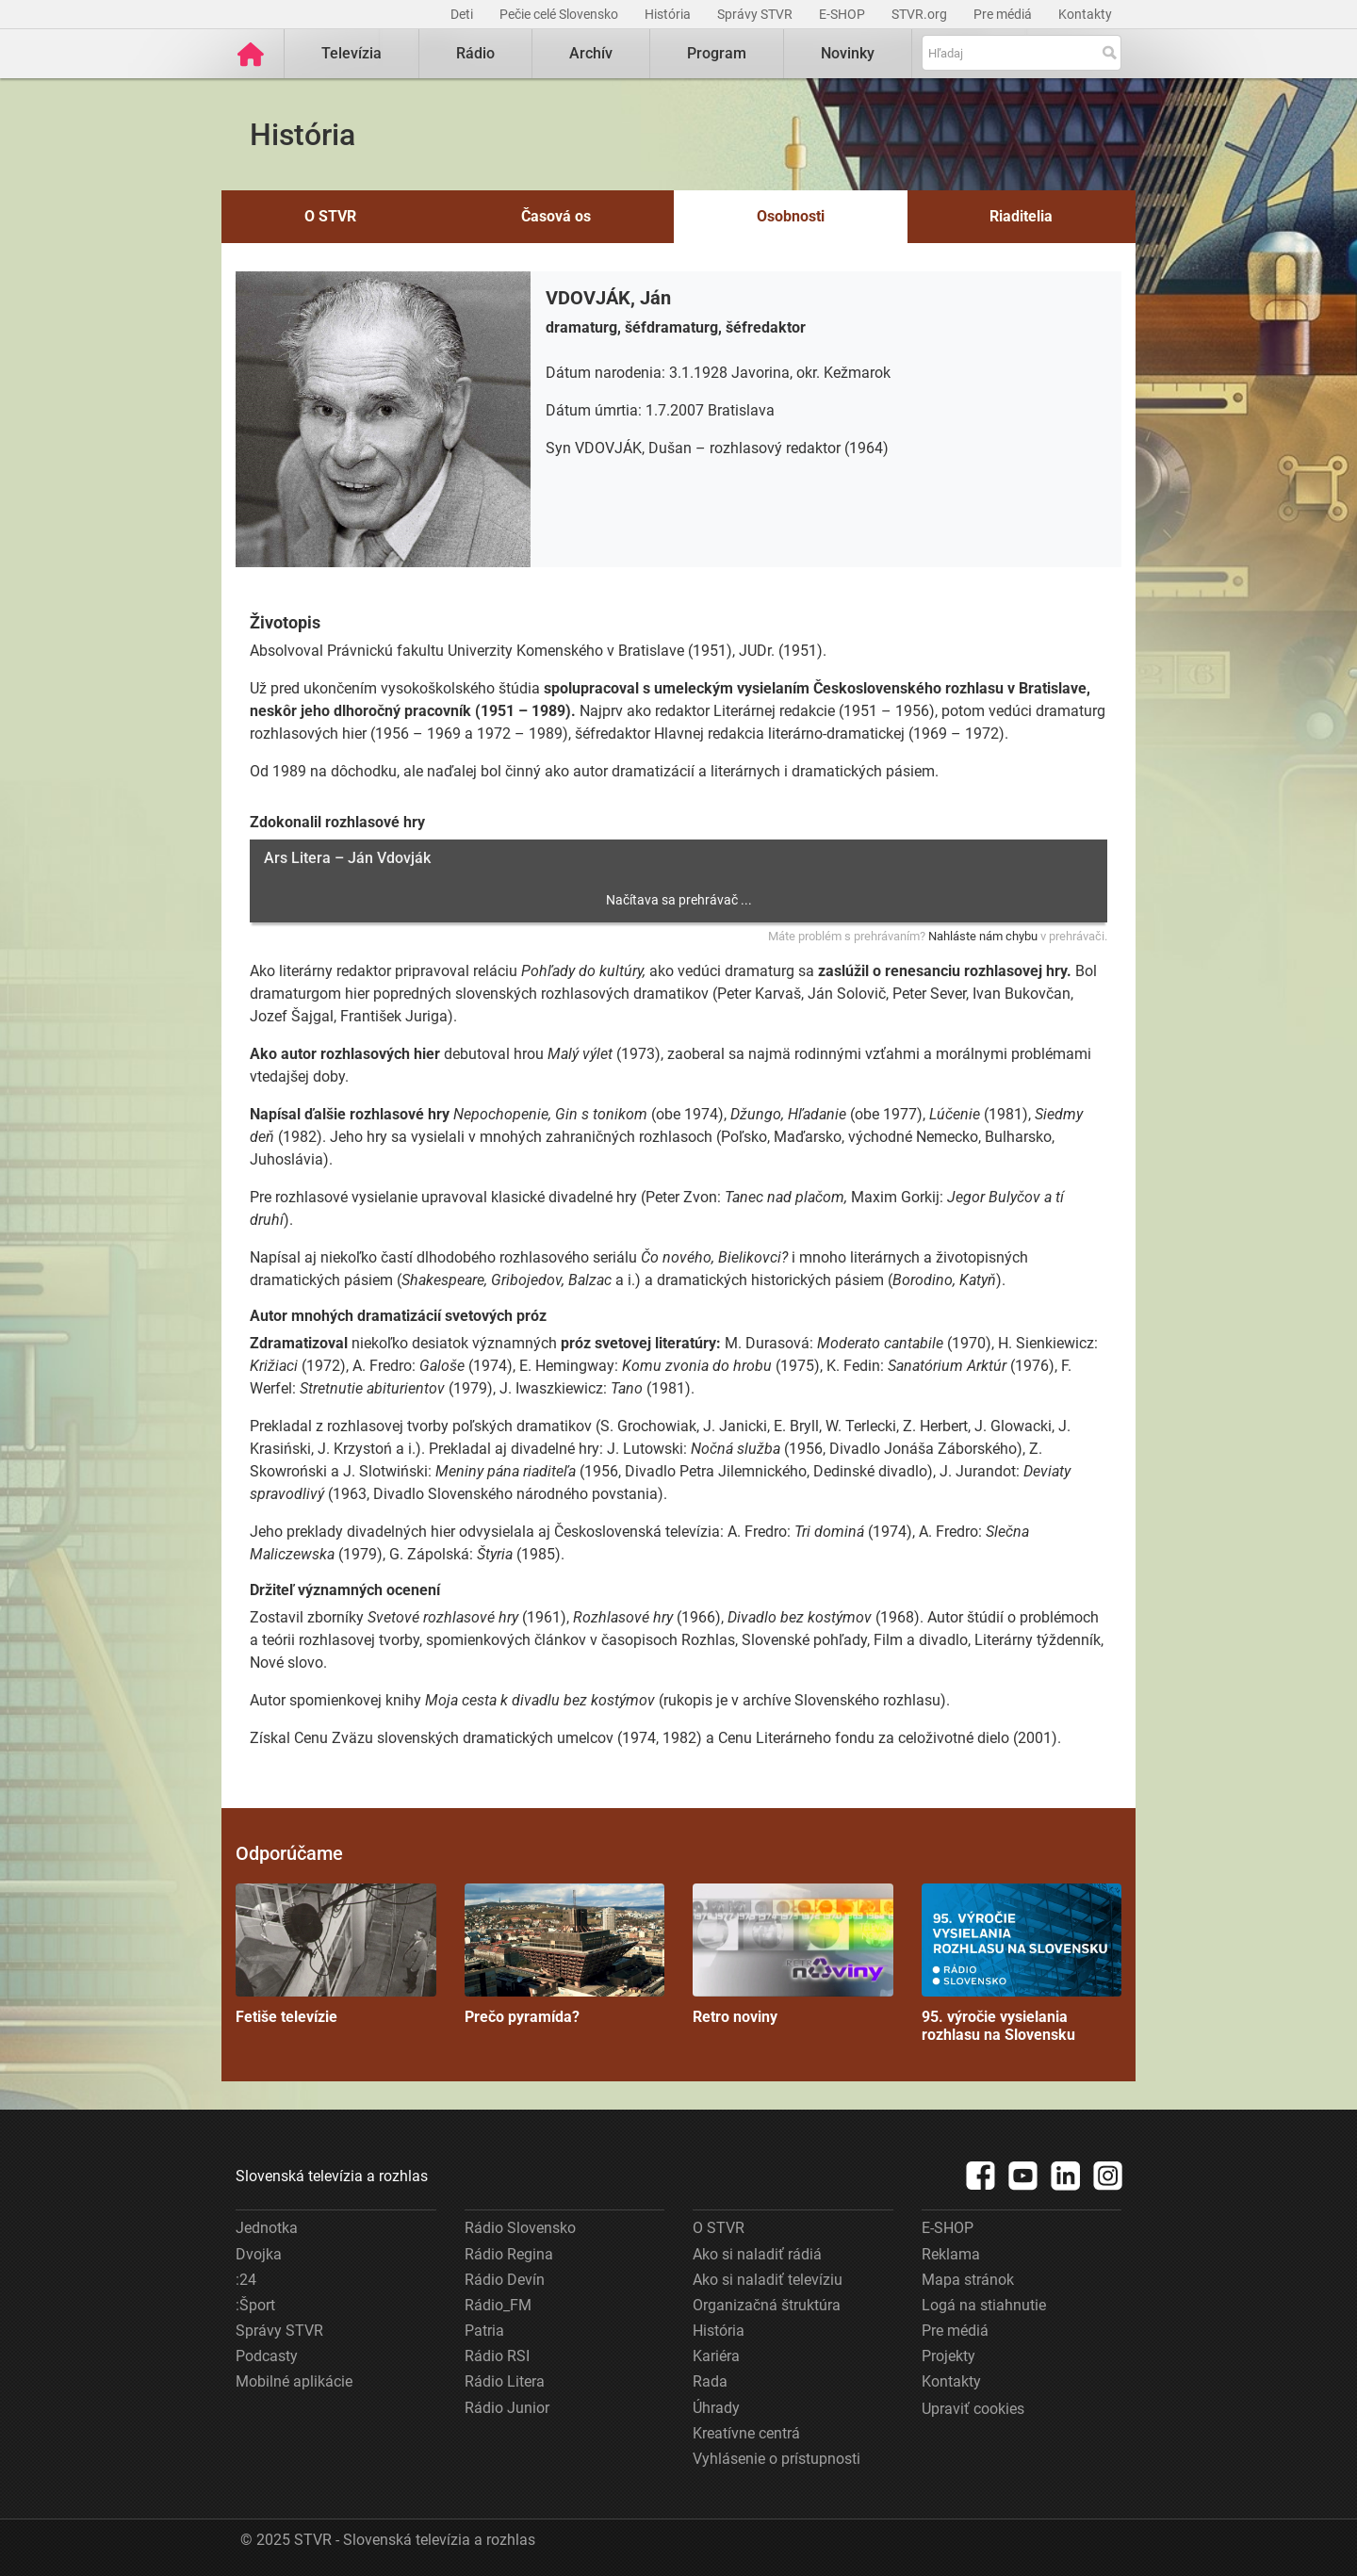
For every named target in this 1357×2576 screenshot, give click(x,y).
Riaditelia (1021, 216)
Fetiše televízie (336, 1954)
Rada (710, 2381)
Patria (484, 2331)
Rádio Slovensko (520, 2228)
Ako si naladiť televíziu (767, 2280)
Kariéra (716, 2356)
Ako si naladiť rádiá (757, 2254)
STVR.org (920, 14)
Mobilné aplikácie (294, 2381)
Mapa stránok (968, 2280)
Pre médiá (1004, 14)
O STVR (330, 216)
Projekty (948, 2356)
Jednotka (267, 2228)
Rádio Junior (507, 2408)
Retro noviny (793, 1954)
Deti (463, 14)
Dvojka (259, 2254)
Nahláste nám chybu (983, 936)
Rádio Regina (509, 2254)
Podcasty (267, 2356)
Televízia (351, 53)
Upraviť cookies (973, 2409)
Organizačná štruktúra (767, 2305)
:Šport (255, 2305)
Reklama (951, 2254)
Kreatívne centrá (746, 2433)
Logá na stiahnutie (984, 2305)
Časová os (556, 216)
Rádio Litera (505, 2381)
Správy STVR (756, 14)
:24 (246, 2280)
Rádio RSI (497, 2356)
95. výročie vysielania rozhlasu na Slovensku (1022, 1963)
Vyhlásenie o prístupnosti (776, 2459)
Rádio (475, 53)
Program (716, 53)
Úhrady (716, 2408)
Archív (591, 53)
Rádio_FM (498, 2305)
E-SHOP (843, 14)
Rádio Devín (505, 2280)
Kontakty (1085, 14)
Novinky (848, 53)
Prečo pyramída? (565, 1954)
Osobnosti (791, 216)
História (669, 14)
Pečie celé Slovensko (560, 14)
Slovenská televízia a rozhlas (332, 2176)
